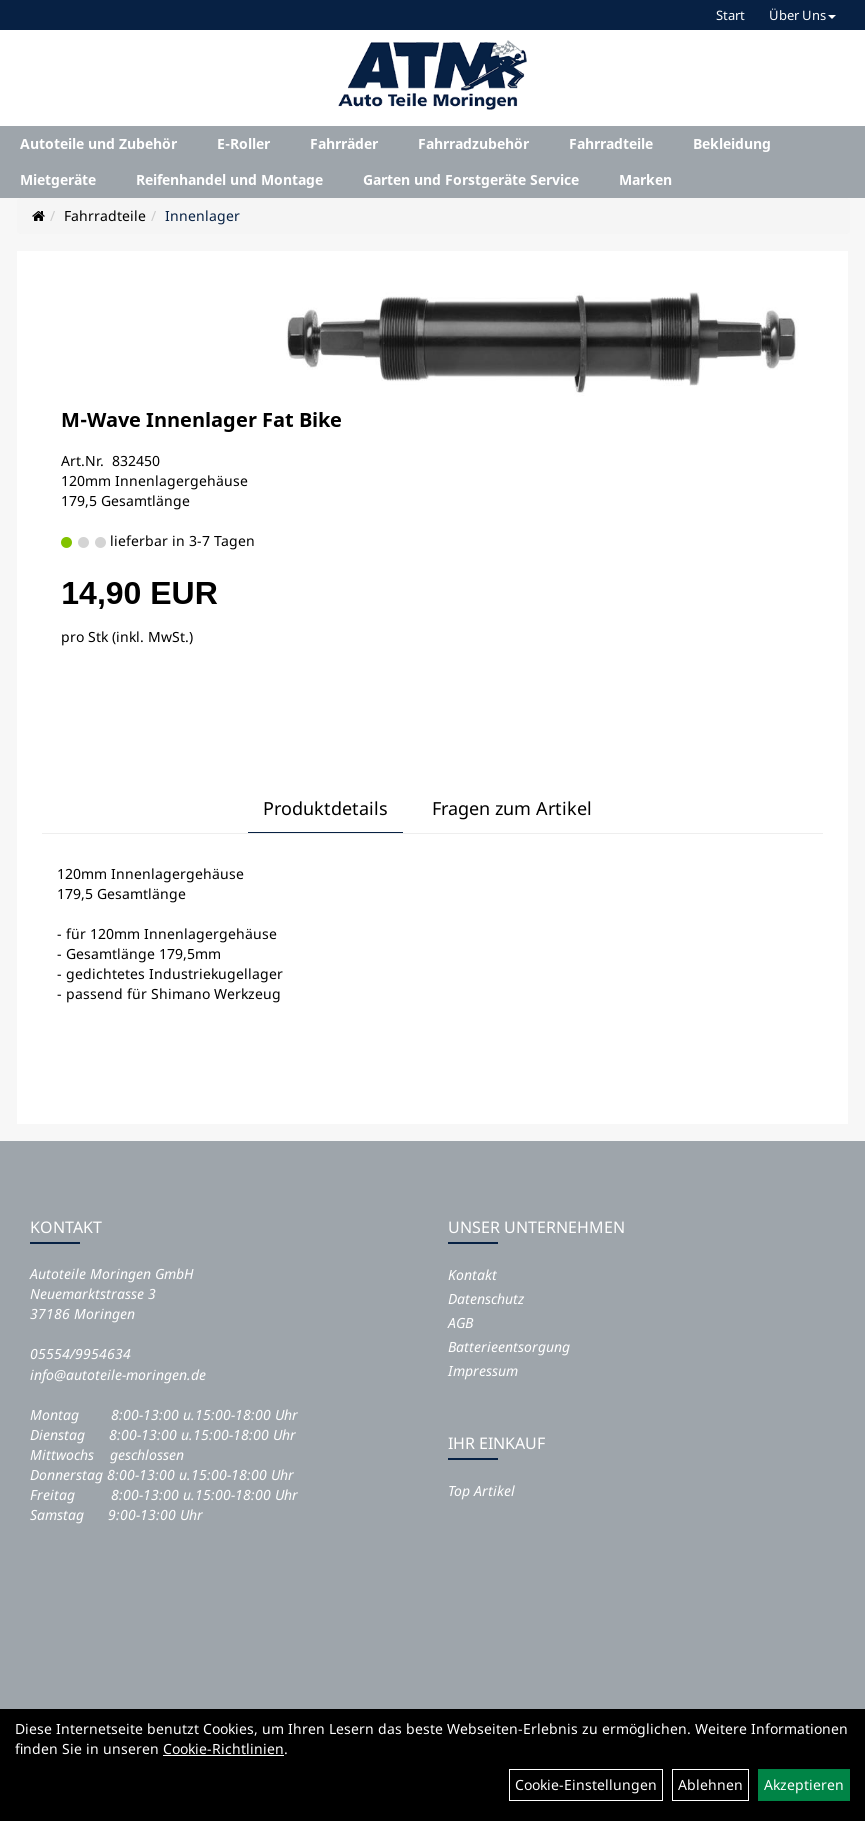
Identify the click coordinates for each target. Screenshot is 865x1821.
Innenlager (202, 215)
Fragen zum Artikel (512, 808)
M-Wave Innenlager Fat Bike (201, 419)
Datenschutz (486, 1298)
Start (730, 15)
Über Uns (802, 15)
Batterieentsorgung (509, 1346)
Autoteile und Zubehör (98, 143)
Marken (645, 179)
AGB (460, 1322)
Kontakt (472, 1274)
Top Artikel (481, 1490)
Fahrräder (344, 143)
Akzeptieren (804, 1784)
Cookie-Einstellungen (586, 1784)
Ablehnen (710, 1784)
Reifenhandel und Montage (229, 179)
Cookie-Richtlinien (223, 1748)
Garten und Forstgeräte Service (471, 179)
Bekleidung (732, 143)
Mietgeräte (58, 179)
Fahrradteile (611, 143)
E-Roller (243, 143)
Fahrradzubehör (473, 143)
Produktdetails (325, 808)
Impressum (483, 1370)
